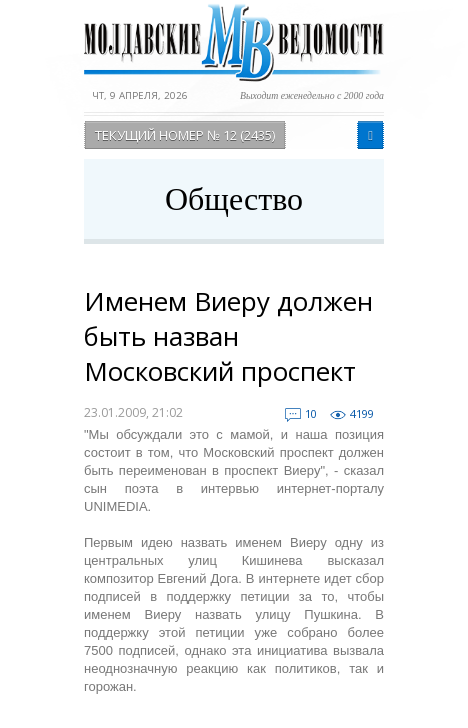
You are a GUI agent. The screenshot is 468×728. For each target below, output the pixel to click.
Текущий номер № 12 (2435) (185, 135)
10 (311, 413)
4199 (362, 413)
